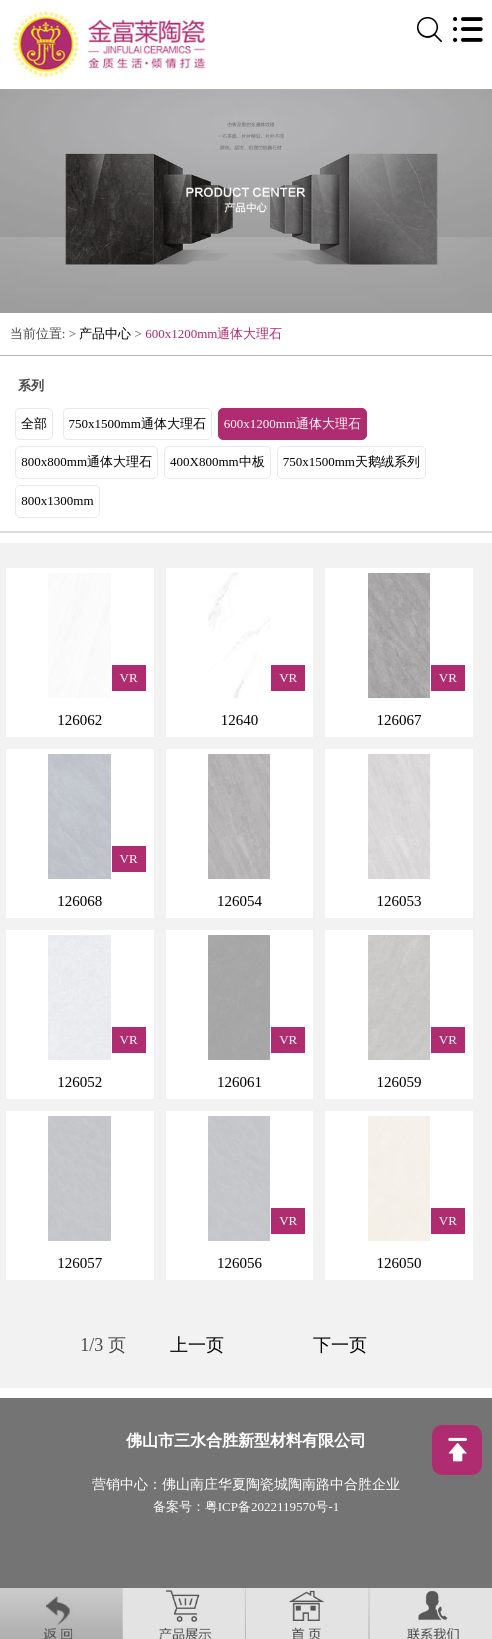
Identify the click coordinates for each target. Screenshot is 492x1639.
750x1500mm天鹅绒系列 (351, 461)
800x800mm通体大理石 (86, 461)
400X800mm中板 (217, 461)
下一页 (340, 1345)
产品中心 (105, 333)
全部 (34, 423)
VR (129, 677)
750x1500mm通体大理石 (137, 423)
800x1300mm (57, 500)
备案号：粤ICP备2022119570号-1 (246, 1506)
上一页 (197, 1345)
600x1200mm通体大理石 (213, 333)
